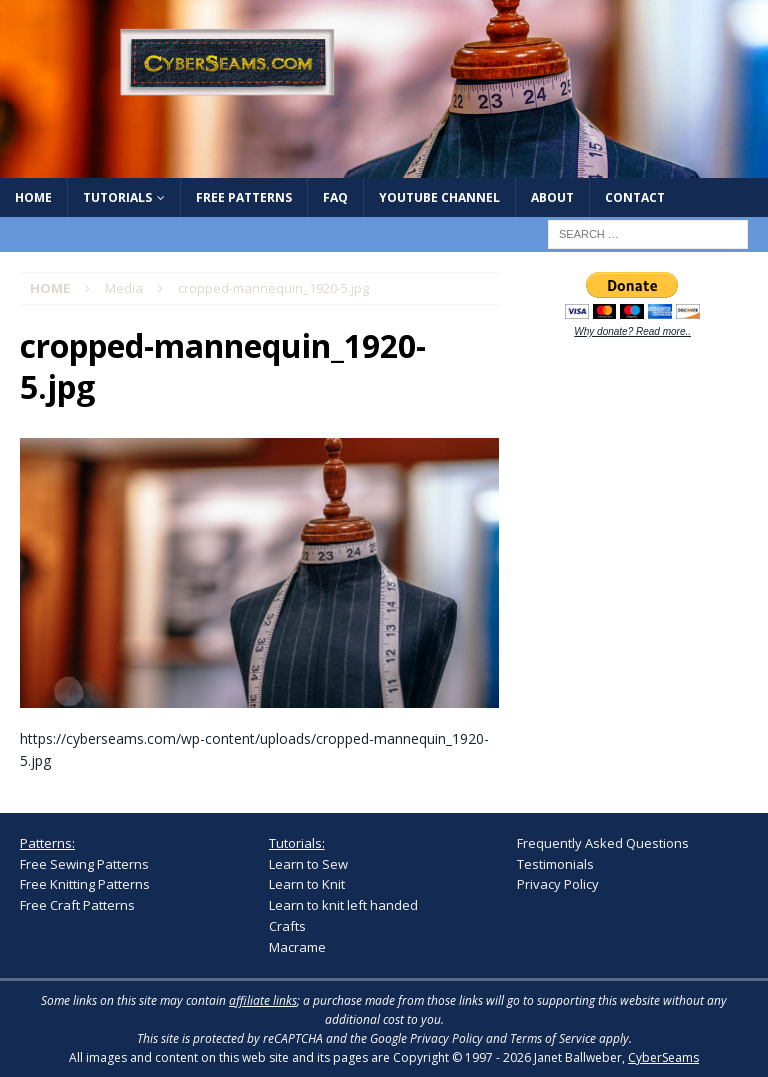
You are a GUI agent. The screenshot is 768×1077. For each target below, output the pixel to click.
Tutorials (117, 197)
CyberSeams (663, 1057)
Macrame (297, 947)
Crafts (287, 926)
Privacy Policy (558, 884)
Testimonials (555, 864)
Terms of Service (553, 1038)
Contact (635, 197)
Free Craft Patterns (77, 905)
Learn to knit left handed (343, 905)
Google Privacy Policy (426, 1038)
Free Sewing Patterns (84, 864)
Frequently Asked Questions (603, 843)
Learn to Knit (307, 884)
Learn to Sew (308, 864)
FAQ (335, 197)
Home (33, 197)
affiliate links (263, 1000)
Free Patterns (244, 197)
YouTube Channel (439, 197)
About (552, 197)
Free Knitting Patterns (85, 884)
